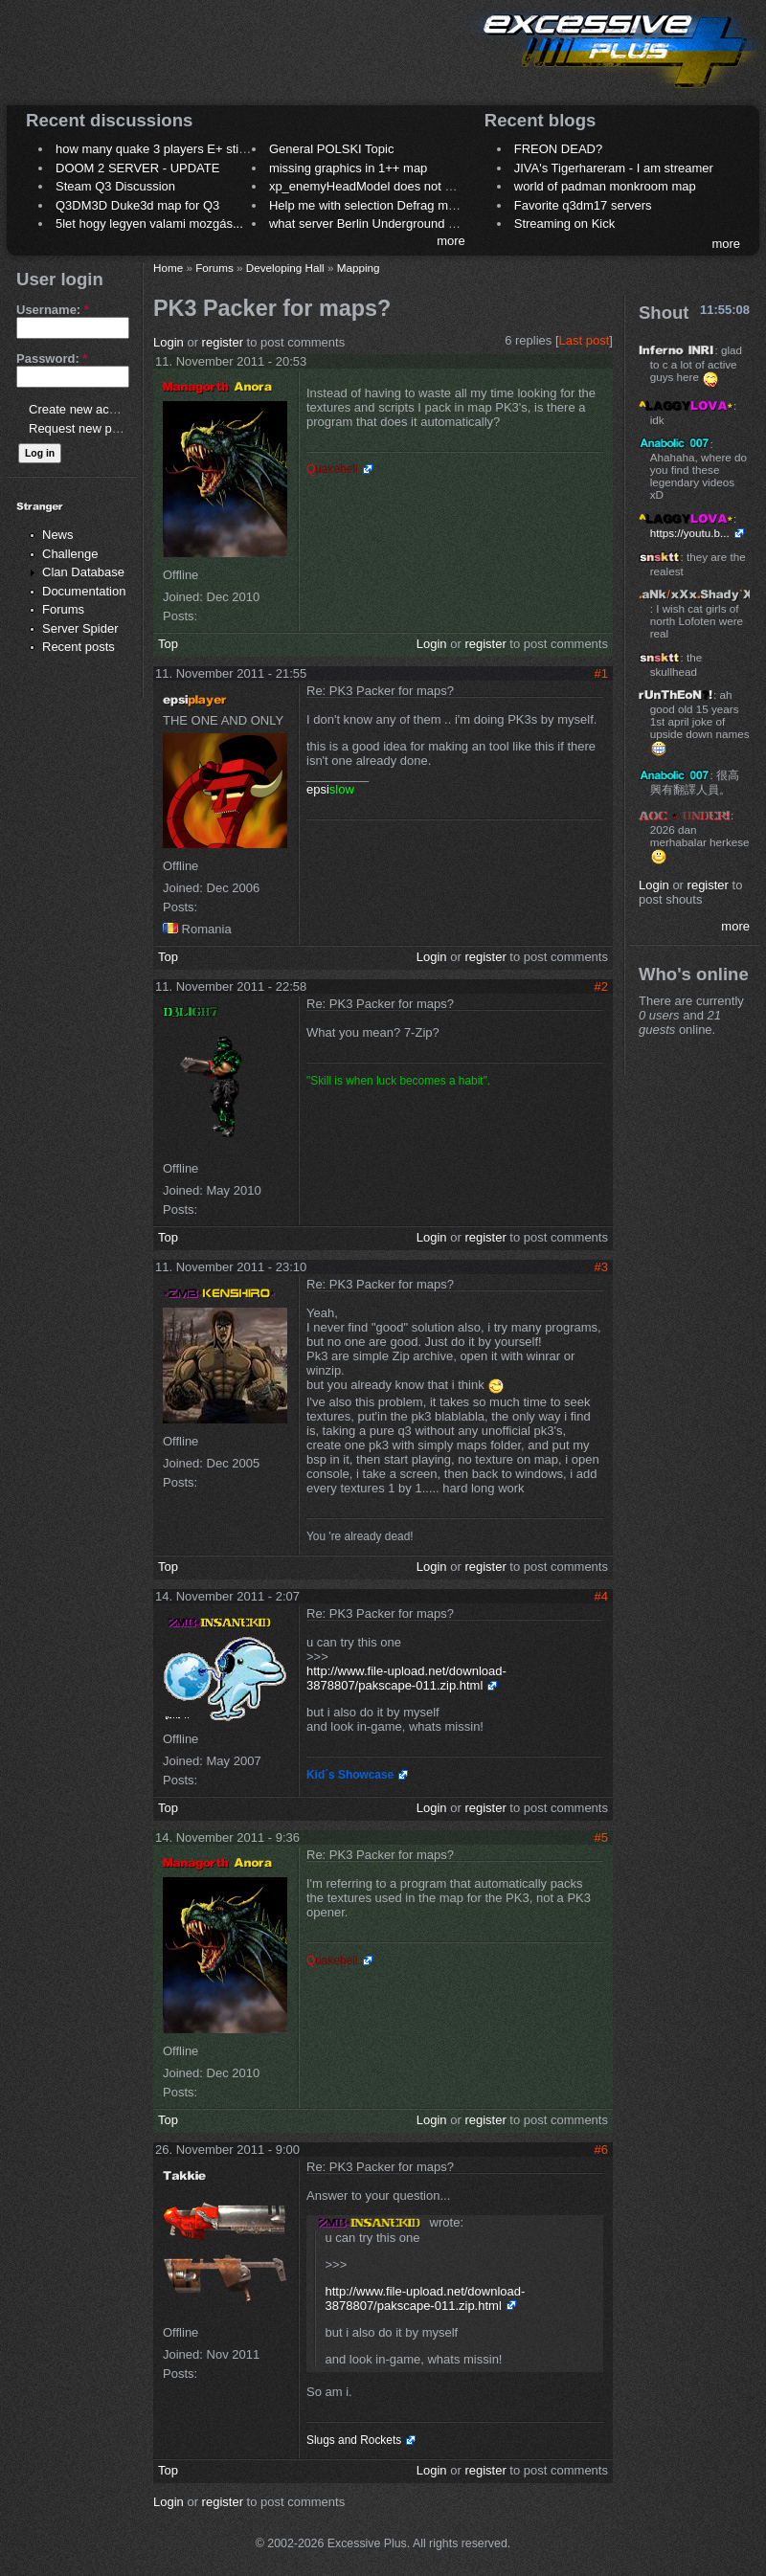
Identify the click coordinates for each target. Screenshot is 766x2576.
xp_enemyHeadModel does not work (370, 186)
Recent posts (78, 646)
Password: (51, 358)
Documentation (83, 591)
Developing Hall (285, 267)
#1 (601, 673)
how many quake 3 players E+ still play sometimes (195, 149)
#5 (601, 1837)
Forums (63, 609)
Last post (584, 340)
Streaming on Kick (565, 223)
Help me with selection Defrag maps (368, 205)
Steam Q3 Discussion (115, 186)
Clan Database (83, 572)
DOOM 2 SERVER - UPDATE (137, 168)
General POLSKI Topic (331, 149)
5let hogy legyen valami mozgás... (149, 223)
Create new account (84, 409)
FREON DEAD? (558, 149)
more (451, 241)
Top (168, 644)
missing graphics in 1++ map (348, 168)
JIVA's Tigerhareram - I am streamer (613, 168)
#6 (601, 2149)
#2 (601, 986)
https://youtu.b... (690, 532)
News (58, 534)
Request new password (93, 428)
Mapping (358, 267)
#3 (601, 1267)
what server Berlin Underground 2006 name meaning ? (421, 223)
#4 (601, 1596)
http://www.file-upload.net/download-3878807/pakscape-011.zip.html (406, 1678)
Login (168, 342)
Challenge (70, 554)
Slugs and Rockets (353, 2440)
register (222, 342)
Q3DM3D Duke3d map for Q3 (137, 205)
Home (168, 267)
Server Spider (80, 628)
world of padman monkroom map (605, 186)
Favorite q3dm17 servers (583, 205)
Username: (52, 309)
